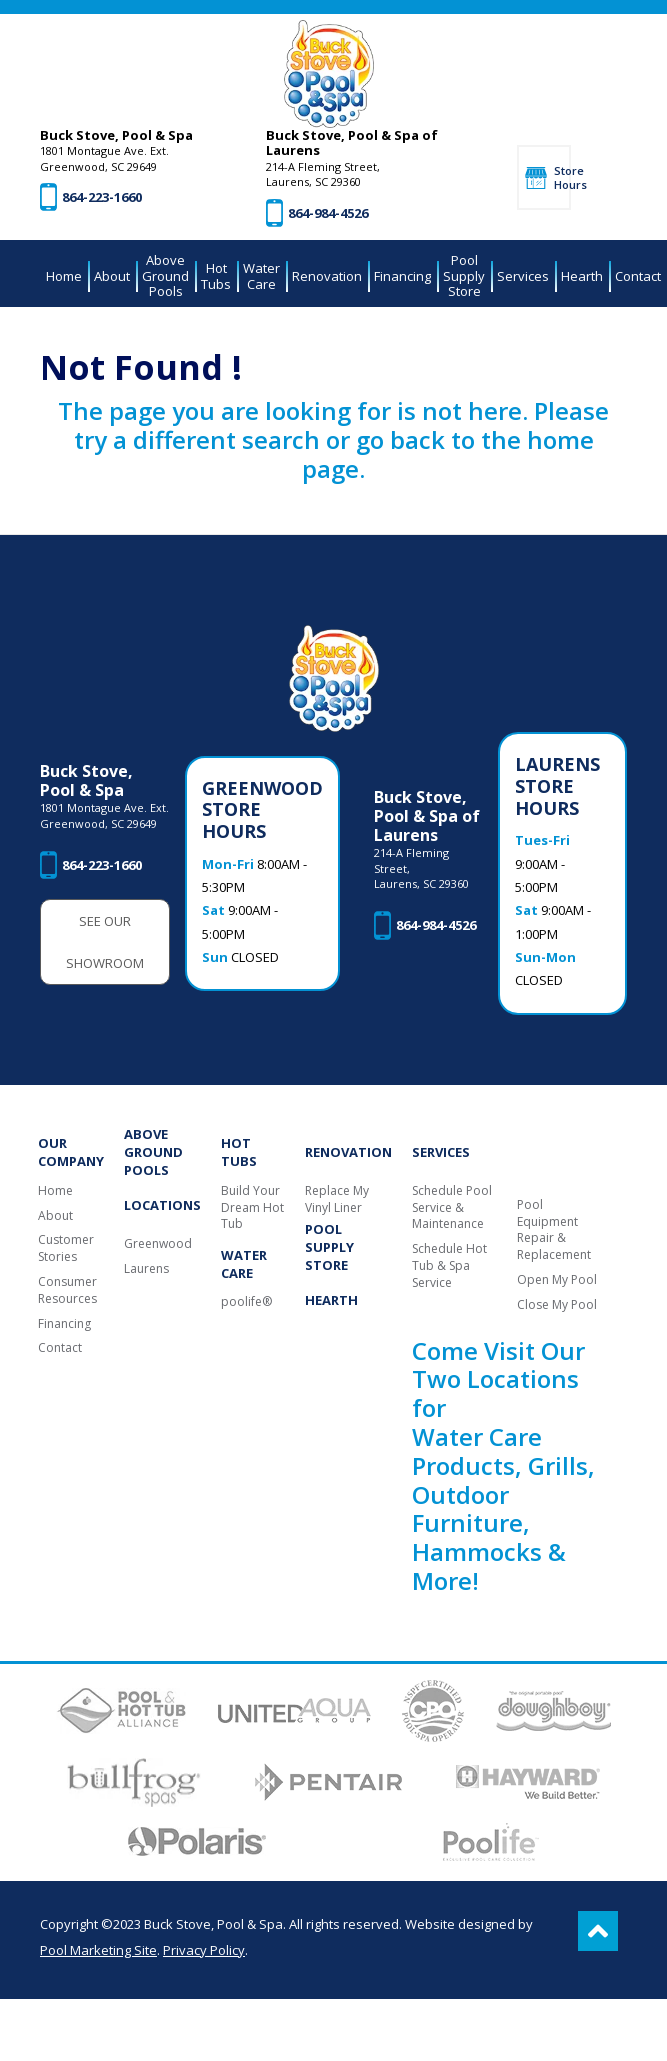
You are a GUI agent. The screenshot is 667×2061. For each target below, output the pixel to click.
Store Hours (562, 177)
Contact (60, 1348)
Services (441, 1152)
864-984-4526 (328, 213)
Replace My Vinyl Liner (337, 1199)
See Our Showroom (105, 942)
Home (55, 1191)
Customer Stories (66, 1248)
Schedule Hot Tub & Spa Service (449, 1266)
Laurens (146, 1269)
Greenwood (158, 1244)
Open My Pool (557, 1280)
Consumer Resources (67, 1290)
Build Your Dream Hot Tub (252, 1208)
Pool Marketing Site (98, 1950)
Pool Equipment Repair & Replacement (554, 1230)
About (55, 1216)
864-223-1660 (102, 197)
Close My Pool (557, 1305)
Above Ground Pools (153, 1152)
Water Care (244, 1264)
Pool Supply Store (329, 1247)
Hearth (331, 1300)
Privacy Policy (204, 1950)
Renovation (348, 1152)
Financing (64, 1324)
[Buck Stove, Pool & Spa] (329, 74)
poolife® (246, 1302)
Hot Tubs (239, 1152)
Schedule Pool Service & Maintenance (452, 1208)
